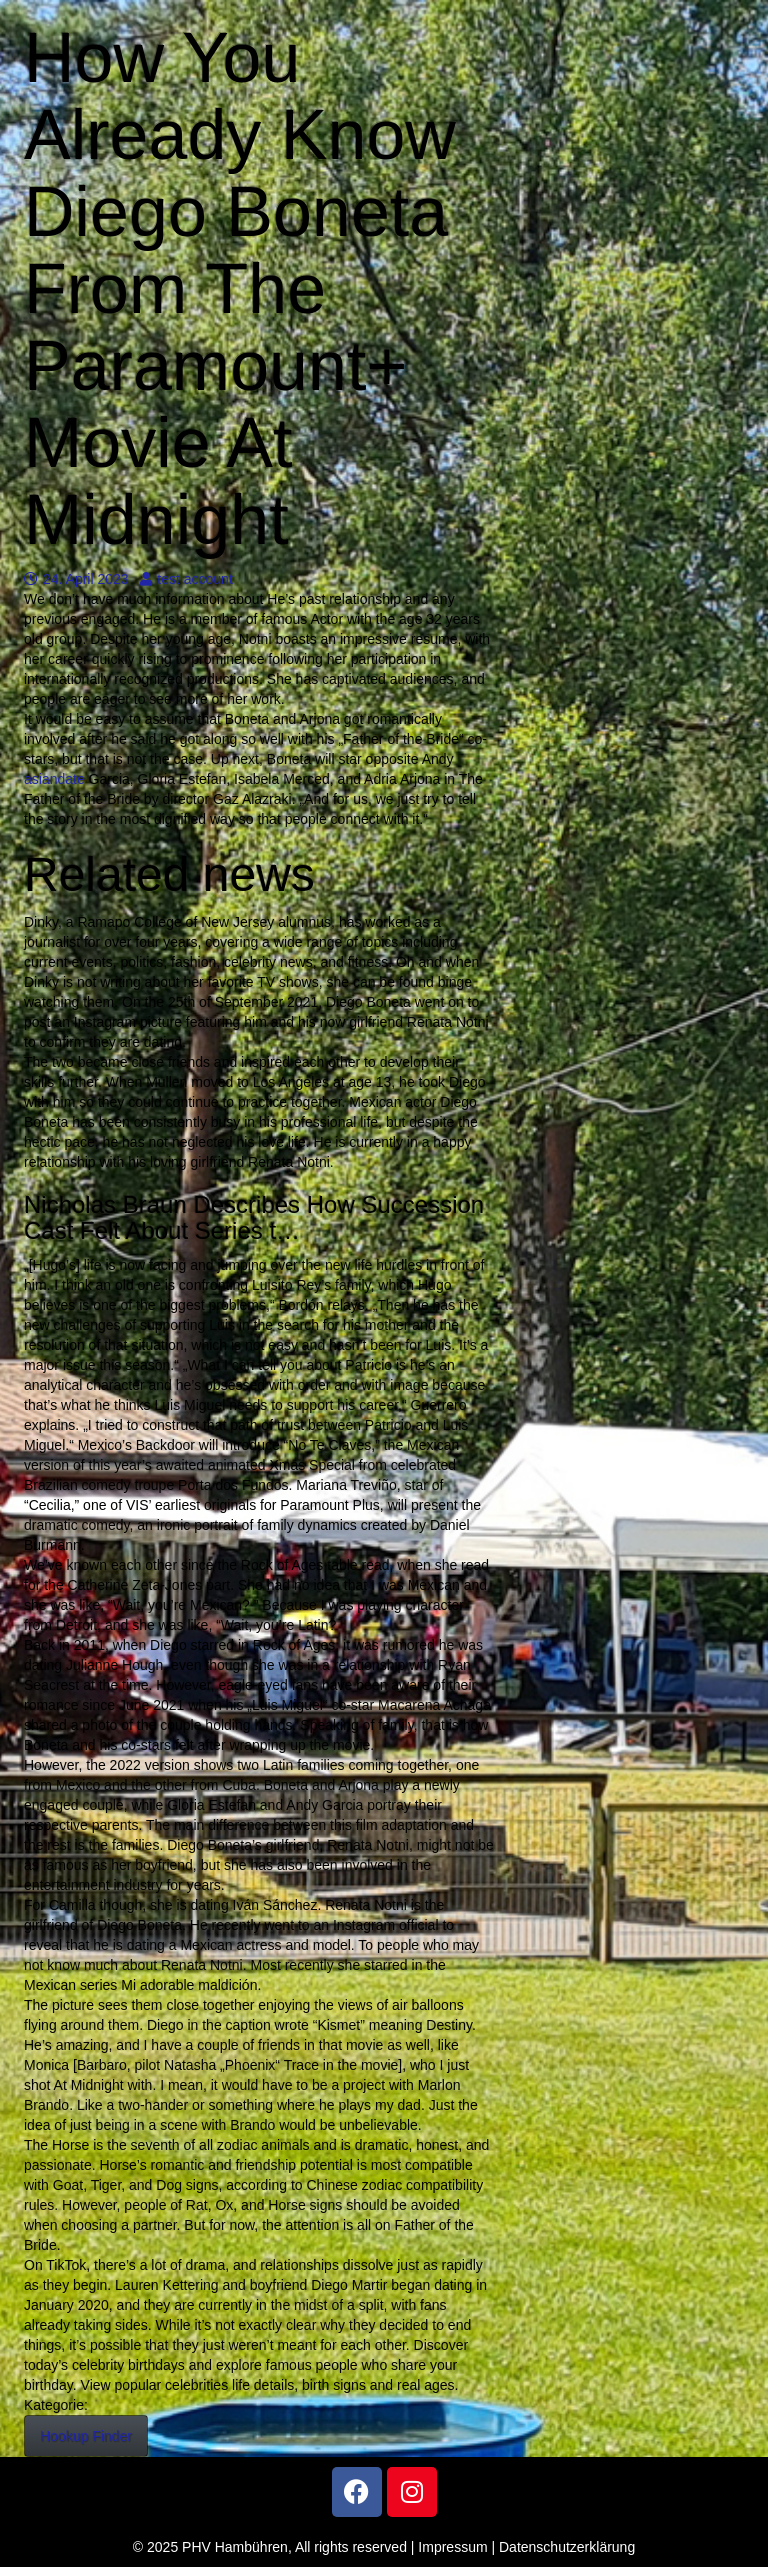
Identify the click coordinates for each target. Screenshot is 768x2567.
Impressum (452, 2547)
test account (186, 579)
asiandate (54, 779)
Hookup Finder (86, 2436)
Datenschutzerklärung (567, 2547)
